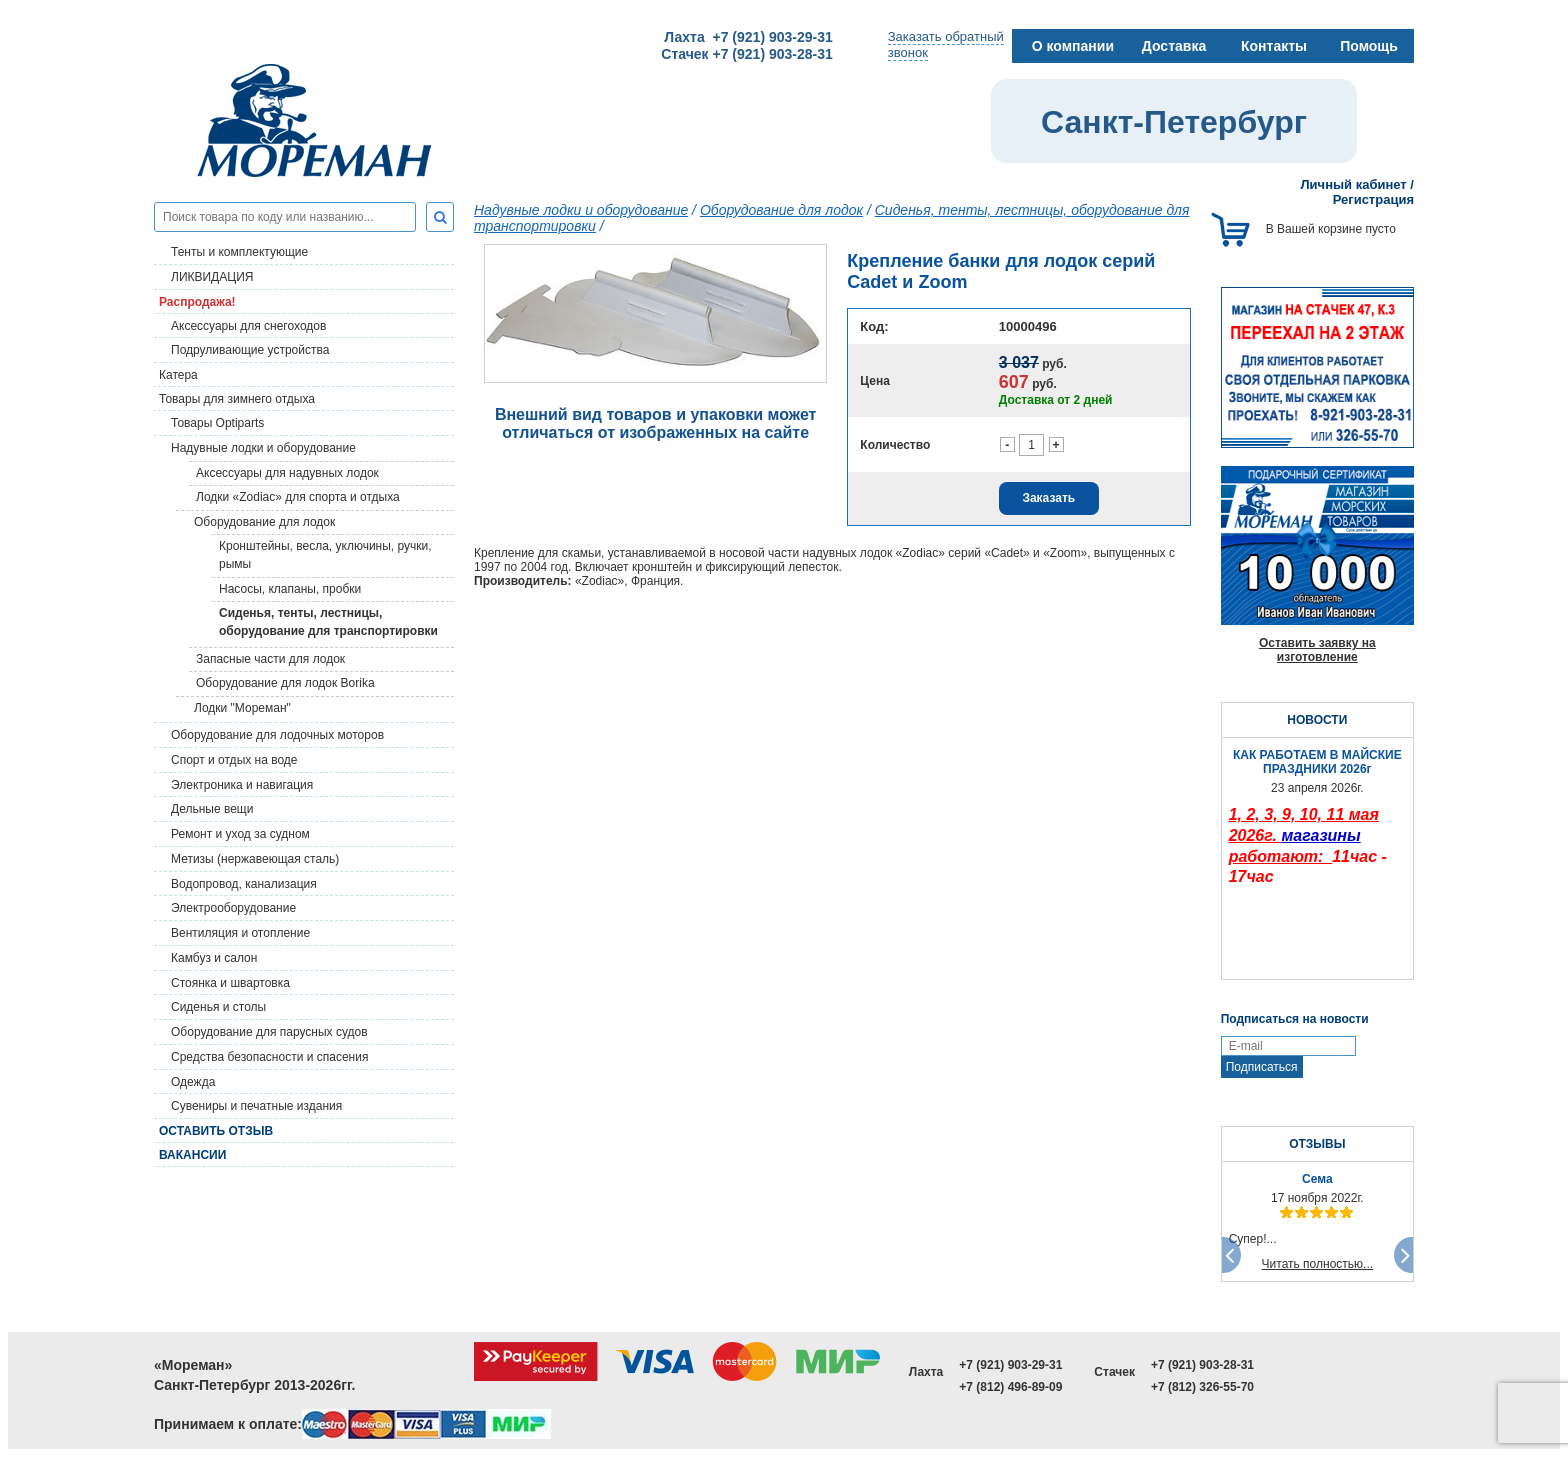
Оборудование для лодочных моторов (277, 735)
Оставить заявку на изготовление (1317, 650)
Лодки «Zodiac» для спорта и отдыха (298, 497)
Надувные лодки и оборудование (263, 448)
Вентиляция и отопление (240, 933)
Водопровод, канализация (244, 884)
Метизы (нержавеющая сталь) (255, 859)
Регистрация (1373, 199)
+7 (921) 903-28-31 (1202, 1365)
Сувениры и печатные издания (256, 1106)
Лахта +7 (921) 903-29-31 (748, 37)
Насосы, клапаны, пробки (290, 589)
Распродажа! (197, 302)
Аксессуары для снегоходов (248, 326)
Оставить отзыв (216, 1131)
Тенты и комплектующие (239, 252)
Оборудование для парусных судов (269, 1032)
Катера (178, 375)
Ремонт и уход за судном (240, 834)
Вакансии (192, 1155)
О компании (1073, 46)
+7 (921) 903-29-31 (1010, 1365)
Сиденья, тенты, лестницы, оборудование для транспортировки (328, 622)
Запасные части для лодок (270, 659)
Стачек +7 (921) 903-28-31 (746, 54)
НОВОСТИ (1317, 720)
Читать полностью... (1318, 1264)
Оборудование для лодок (264, 522)
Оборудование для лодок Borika (285, 683)
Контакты (1274, 46)
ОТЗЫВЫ (1317, 1144)
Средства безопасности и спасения (269, 1057)
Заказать (1048, 498)
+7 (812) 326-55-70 (1202, 1387)
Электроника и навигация (242, 785)
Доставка (1174, 46)
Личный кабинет (1353, 184)
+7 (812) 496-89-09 (1010, 1387)
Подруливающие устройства (250, 350)
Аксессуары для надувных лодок (287, 473)
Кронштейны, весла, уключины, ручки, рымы (325, 555)
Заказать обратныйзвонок (946, 44)
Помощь (1369, 46)
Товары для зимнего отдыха (237, 399)
